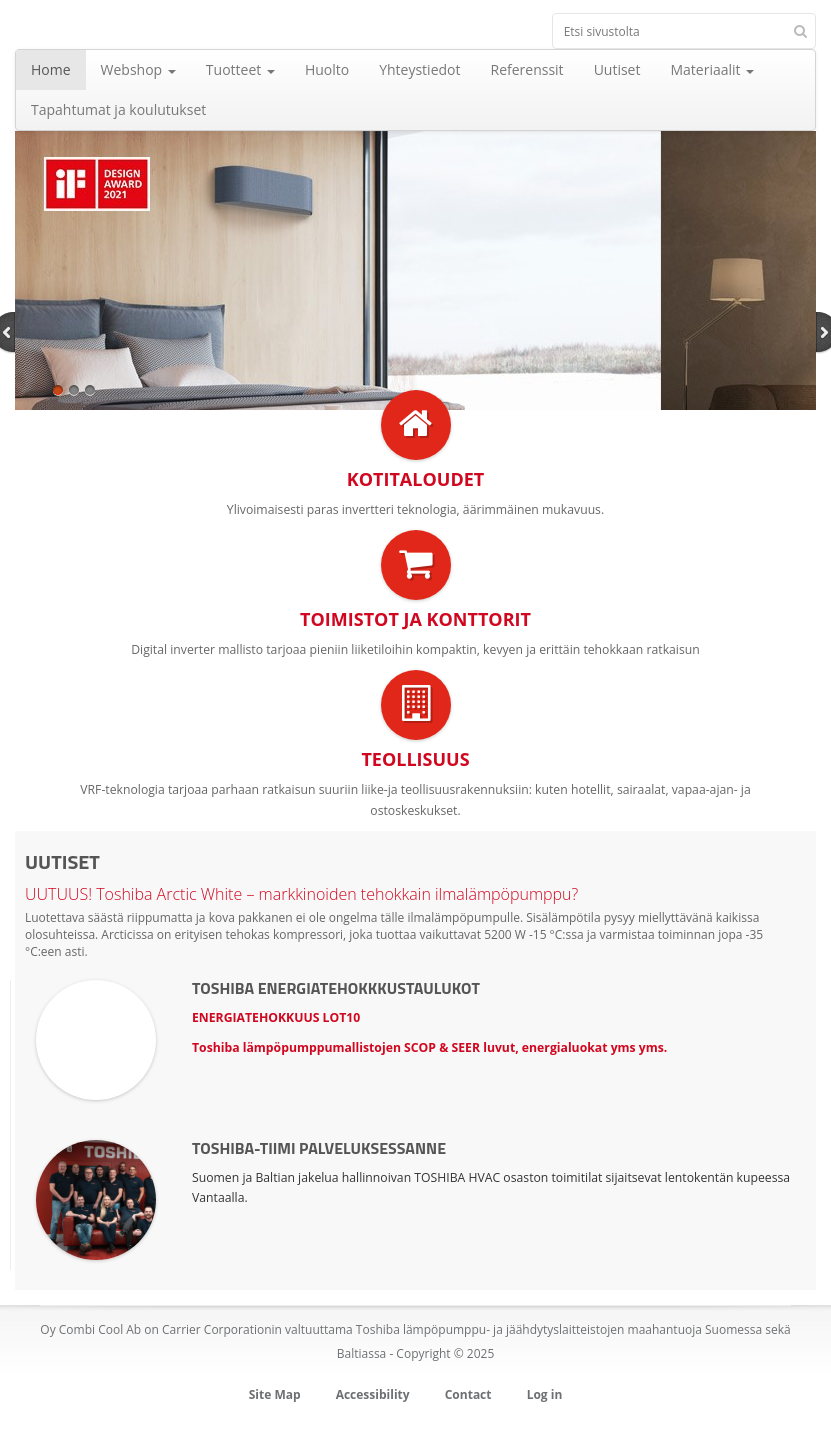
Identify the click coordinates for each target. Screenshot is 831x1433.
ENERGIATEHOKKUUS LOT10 (276, 1017)
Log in (545, 1394)
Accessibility (373, 1394)
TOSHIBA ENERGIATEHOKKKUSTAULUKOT (336, 988)
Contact (468, 1394)
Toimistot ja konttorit (415, 619)
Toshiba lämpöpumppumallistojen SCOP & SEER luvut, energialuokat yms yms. (429, 1047)
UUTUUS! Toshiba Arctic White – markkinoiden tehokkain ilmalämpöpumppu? (301, 894)
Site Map (275, 1394)
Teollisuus (415, 759)
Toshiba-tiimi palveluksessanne (319, 1148)
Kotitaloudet (415, 479)
